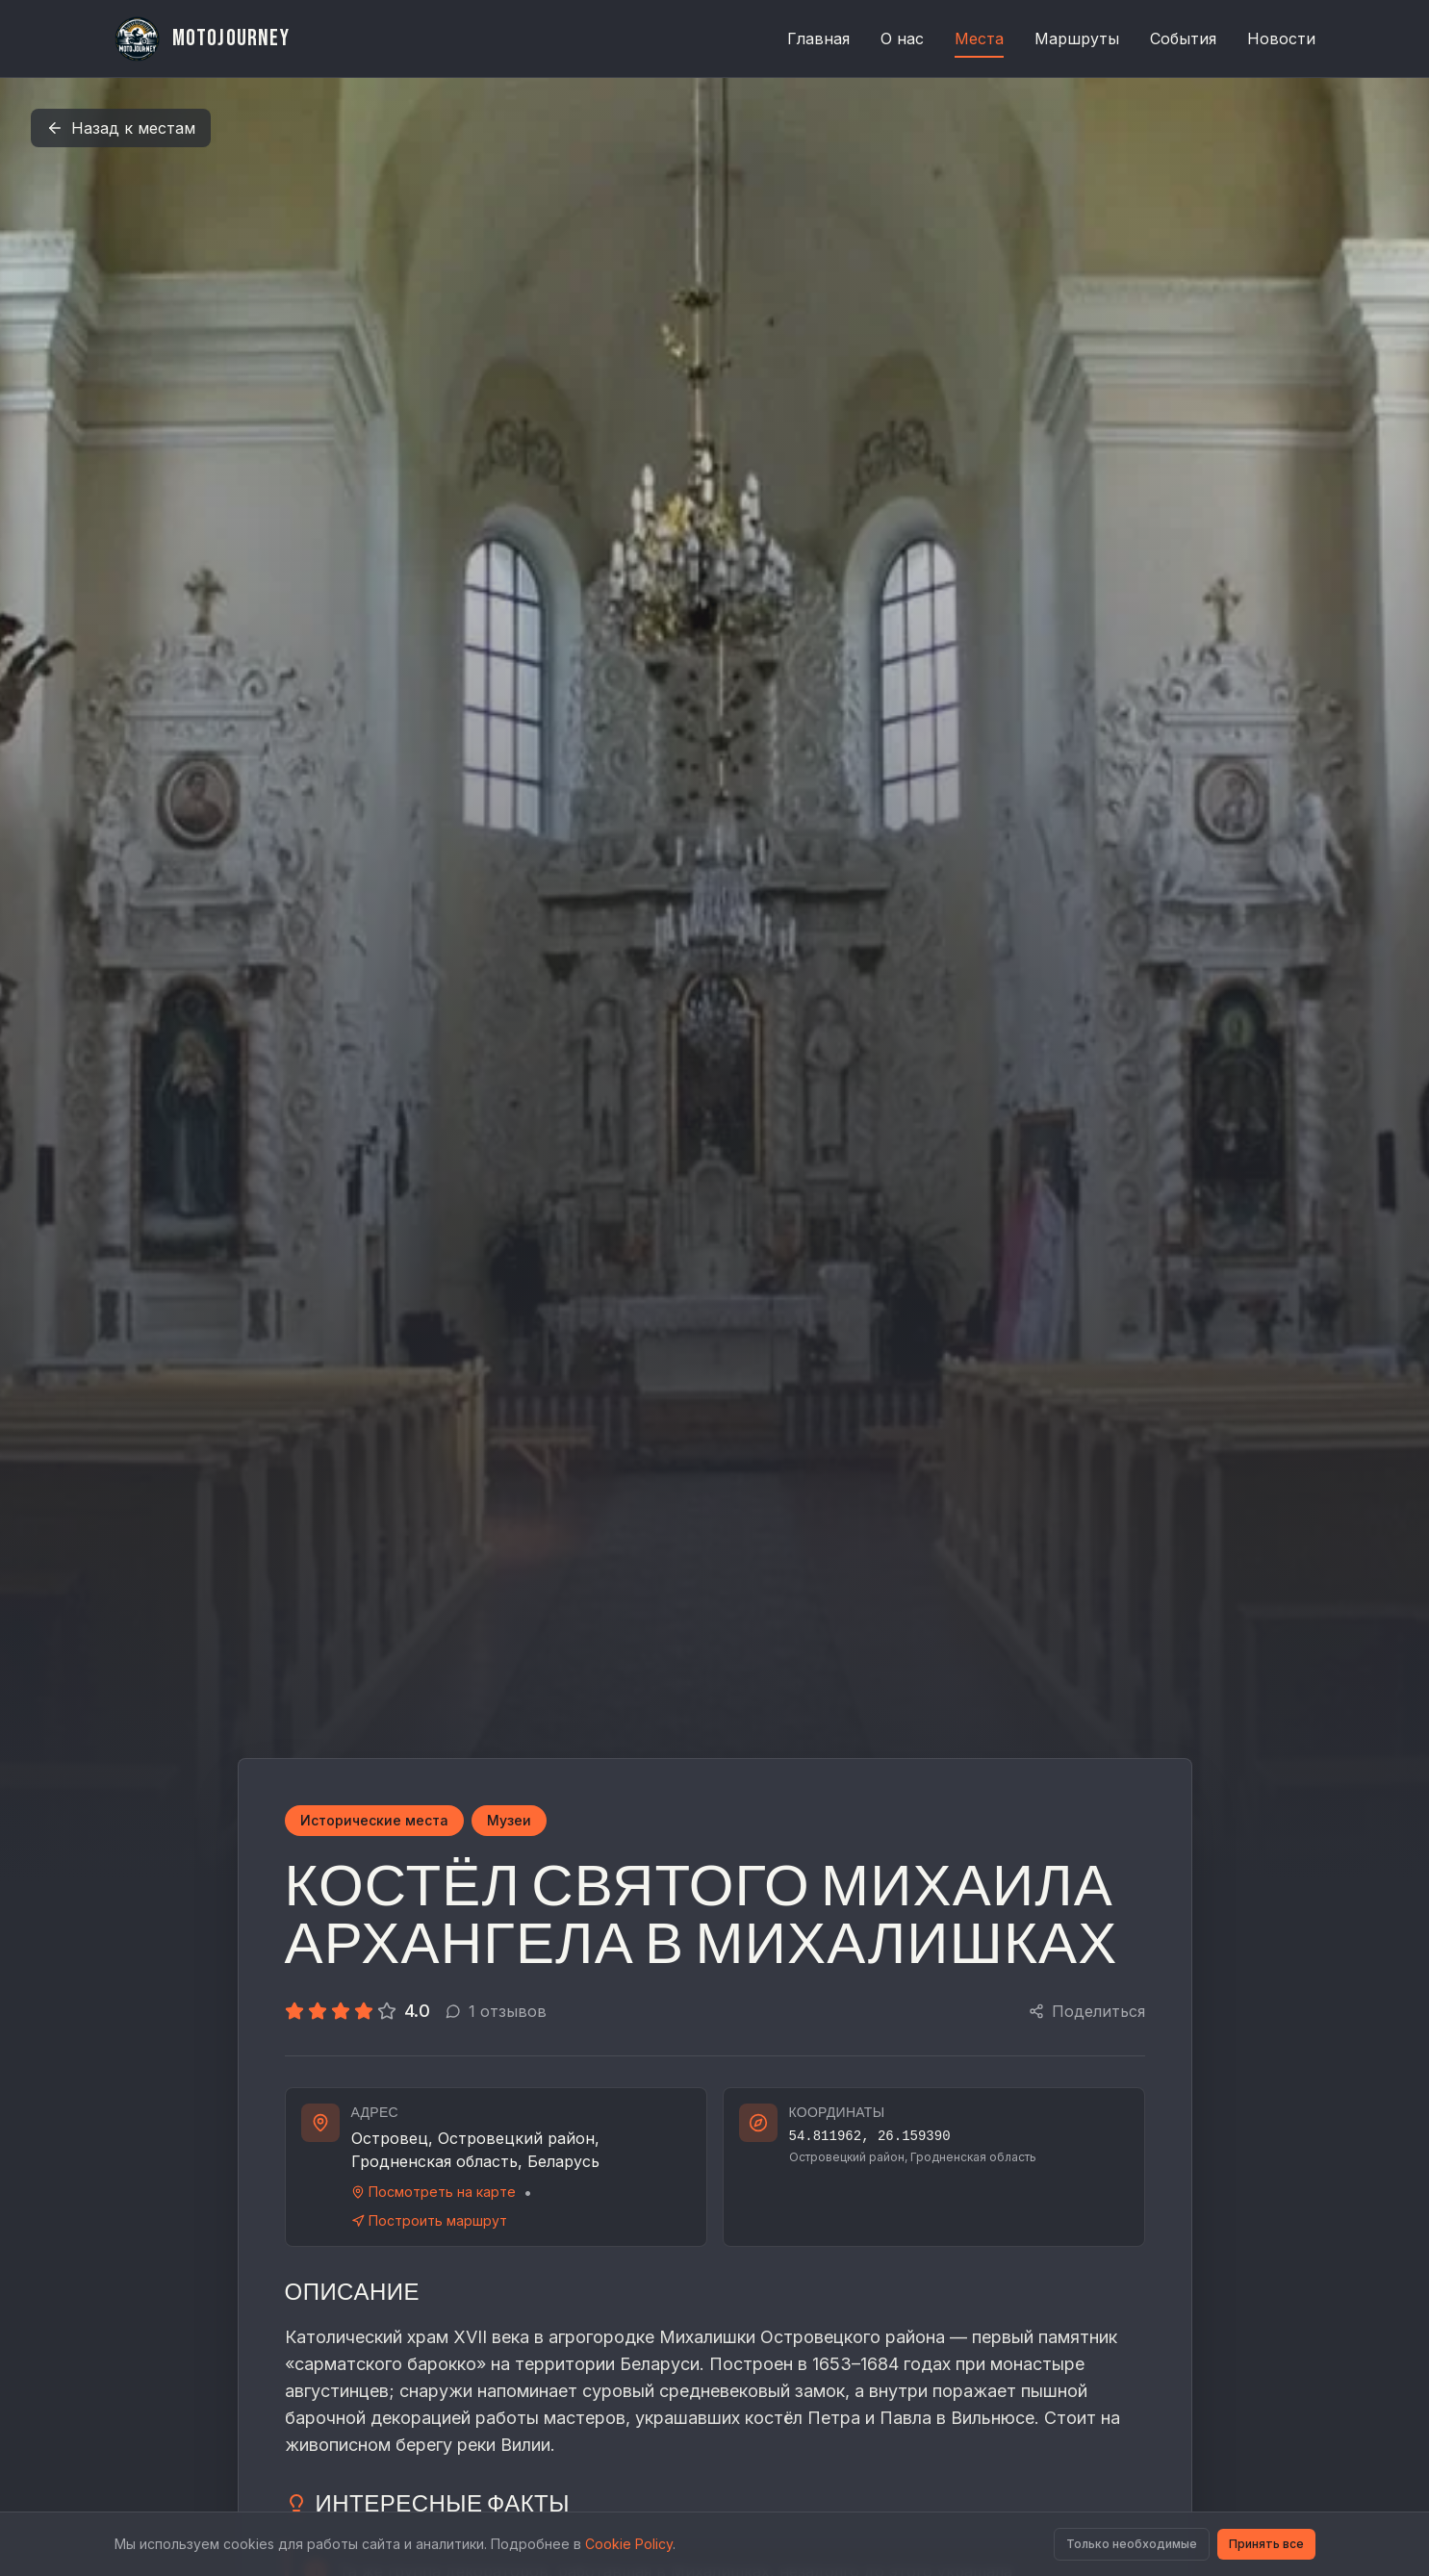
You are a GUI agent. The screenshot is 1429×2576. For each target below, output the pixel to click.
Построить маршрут (429, 2220)
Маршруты (1076, 38)
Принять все (1266, 2544)
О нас (902, 38)
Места (979, 43)
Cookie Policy (629, 2544)
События (1183, 38)
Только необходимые (1131, 2544)
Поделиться (1087, 2011)
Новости (1281, 38)
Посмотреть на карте (433, 2191)
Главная (818, 38)
